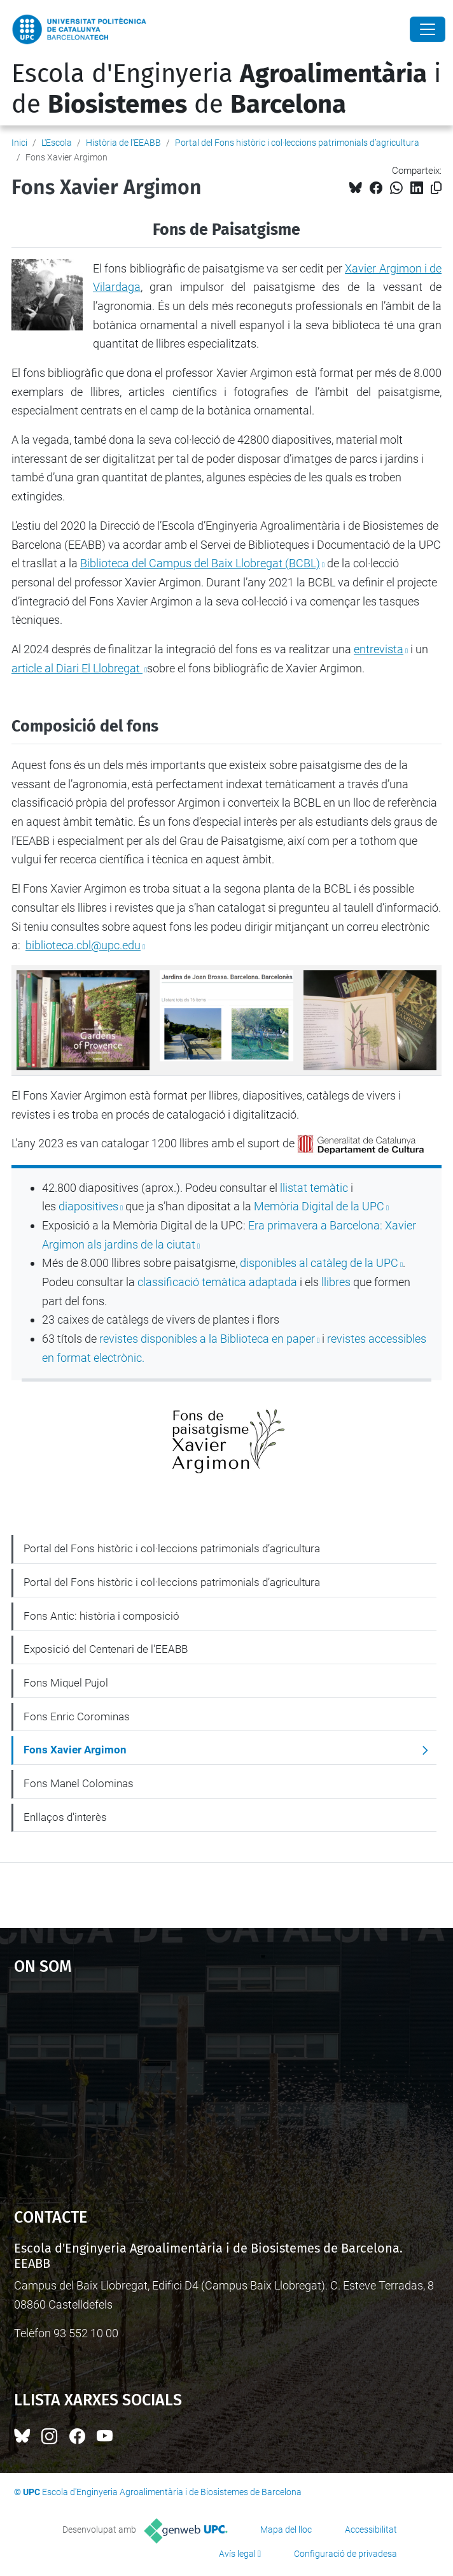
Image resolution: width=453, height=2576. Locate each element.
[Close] (427, 29)
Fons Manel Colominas (79, 1783)
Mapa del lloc (286, 2529)
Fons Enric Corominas (77, 1716)
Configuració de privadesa (345, 2554)
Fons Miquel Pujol (66, 1682)
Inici (19, 143)
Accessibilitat (371, 2529)
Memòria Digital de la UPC (319, 1206)
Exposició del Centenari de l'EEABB (106, 1649)
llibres (336, 1282)
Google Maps (227, 2085)
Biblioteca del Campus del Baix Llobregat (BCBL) (200, 563)
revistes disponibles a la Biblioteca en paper (207, 1338)
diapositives (88, 1206)
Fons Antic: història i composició (101, 1616)
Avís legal (237, 2554)
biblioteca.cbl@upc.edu (83, 945)
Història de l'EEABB (123, 143)
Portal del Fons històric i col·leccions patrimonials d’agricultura (297, 143)
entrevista (378, 649)
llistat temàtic (314, 1187)
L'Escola (56, 143)
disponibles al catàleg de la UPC (319, 1263)
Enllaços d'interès (65, 1817)
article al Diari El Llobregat (77, 668)
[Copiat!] (436, 188)
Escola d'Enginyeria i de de (226, 89)
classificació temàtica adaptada (217, 1282)
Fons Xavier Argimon (75, 1749)
